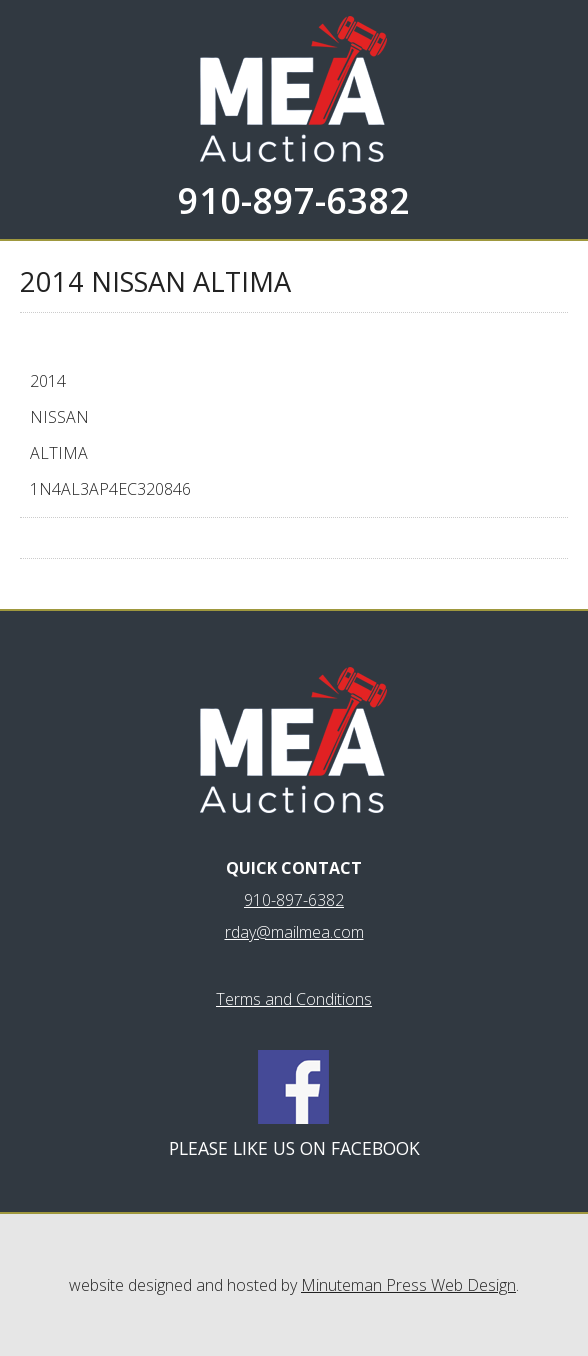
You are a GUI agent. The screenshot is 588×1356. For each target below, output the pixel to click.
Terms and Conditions (294, 999)
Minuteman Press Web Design (408, 1285)
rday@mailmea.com (294, 932)
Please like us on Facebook (294, 1148)
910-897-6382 (294, 200)
